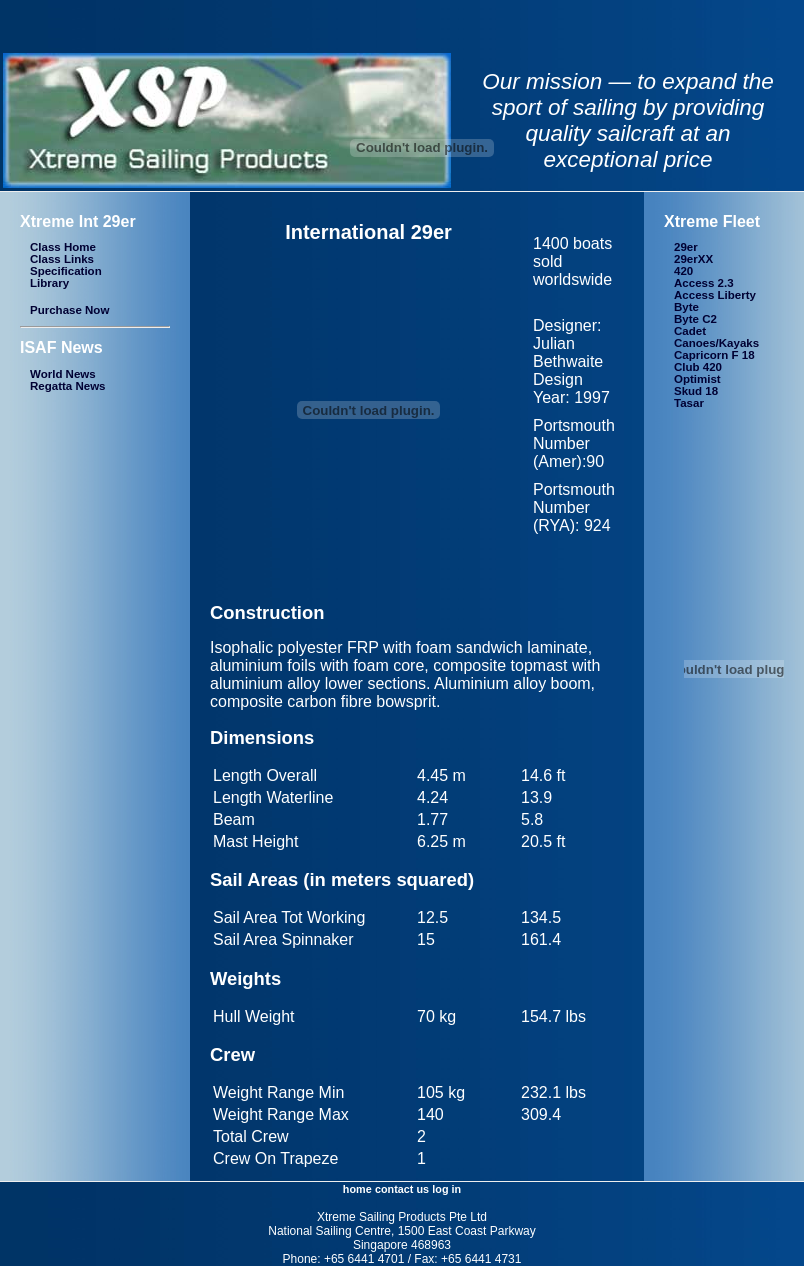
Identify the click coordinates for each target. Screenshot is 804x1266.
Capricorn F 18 (714, 355)
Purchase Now (69, 310)
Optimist (697, 379)
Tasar (689, 403)
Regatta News (68, 386)
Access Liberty (715, 295)
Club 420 (698, 367)
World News (63, 374)
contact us (402, 1189)
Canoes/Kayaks (716, 343)
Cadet (690, 331)
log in (446, 1189)
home (357, 1189)
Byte (686, 307)
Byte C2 (695, 319)
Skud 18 (696, 391)
